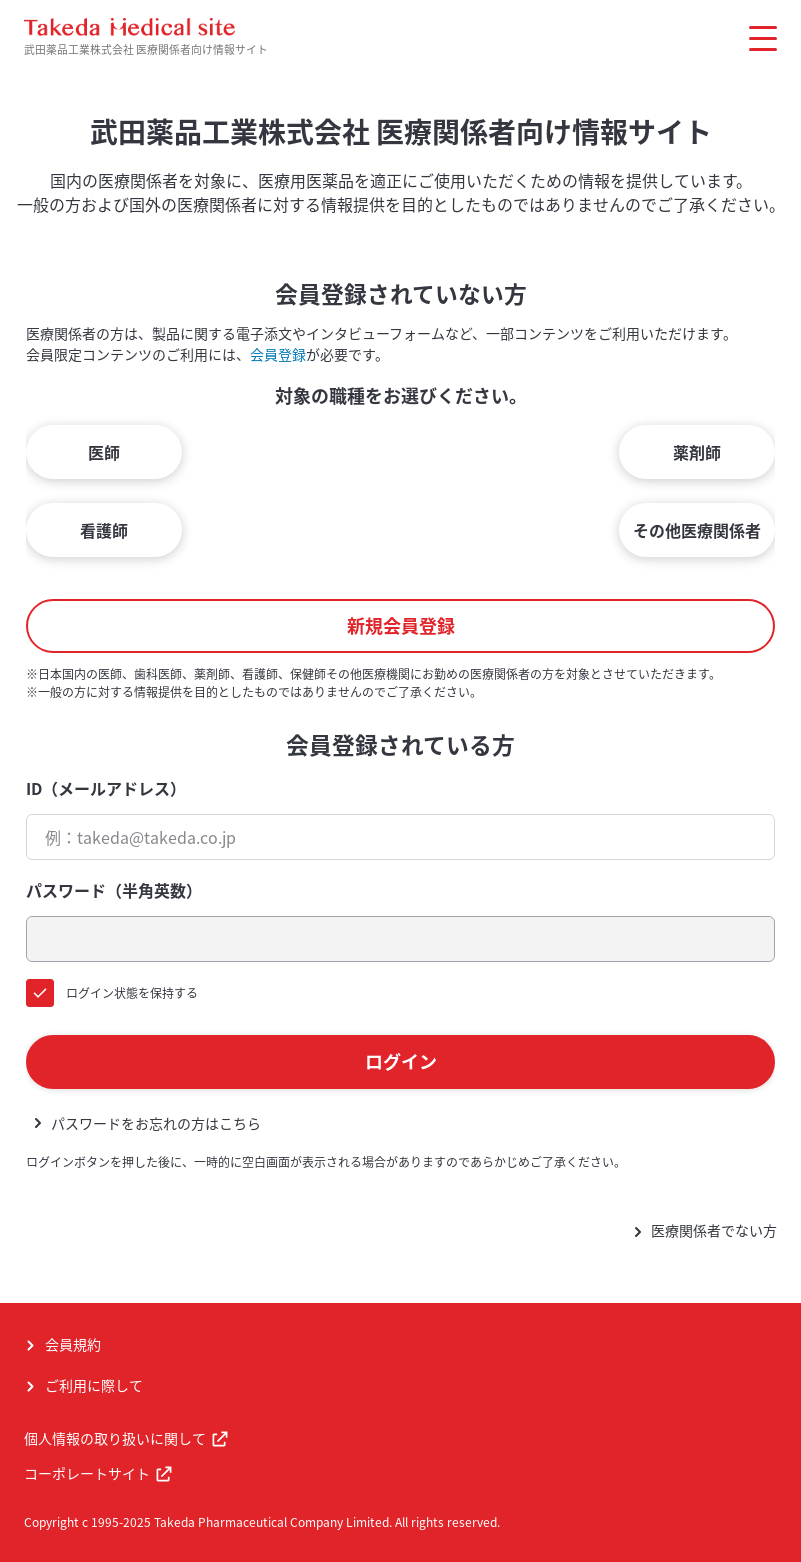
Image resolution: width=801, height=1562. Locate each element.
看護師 (104, 530)
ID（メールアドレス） (106, 788)
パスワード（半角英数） (114, 890)
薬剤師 (697, 452)
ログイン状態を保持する (132, 993)
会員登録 (278, 354)
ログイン (401, 1061)
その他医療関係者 (697, 530)
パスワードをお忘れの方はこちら (156, 1123)
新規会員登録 (401, 625)
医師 (104, 452)
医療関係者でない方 (714, 1230)
